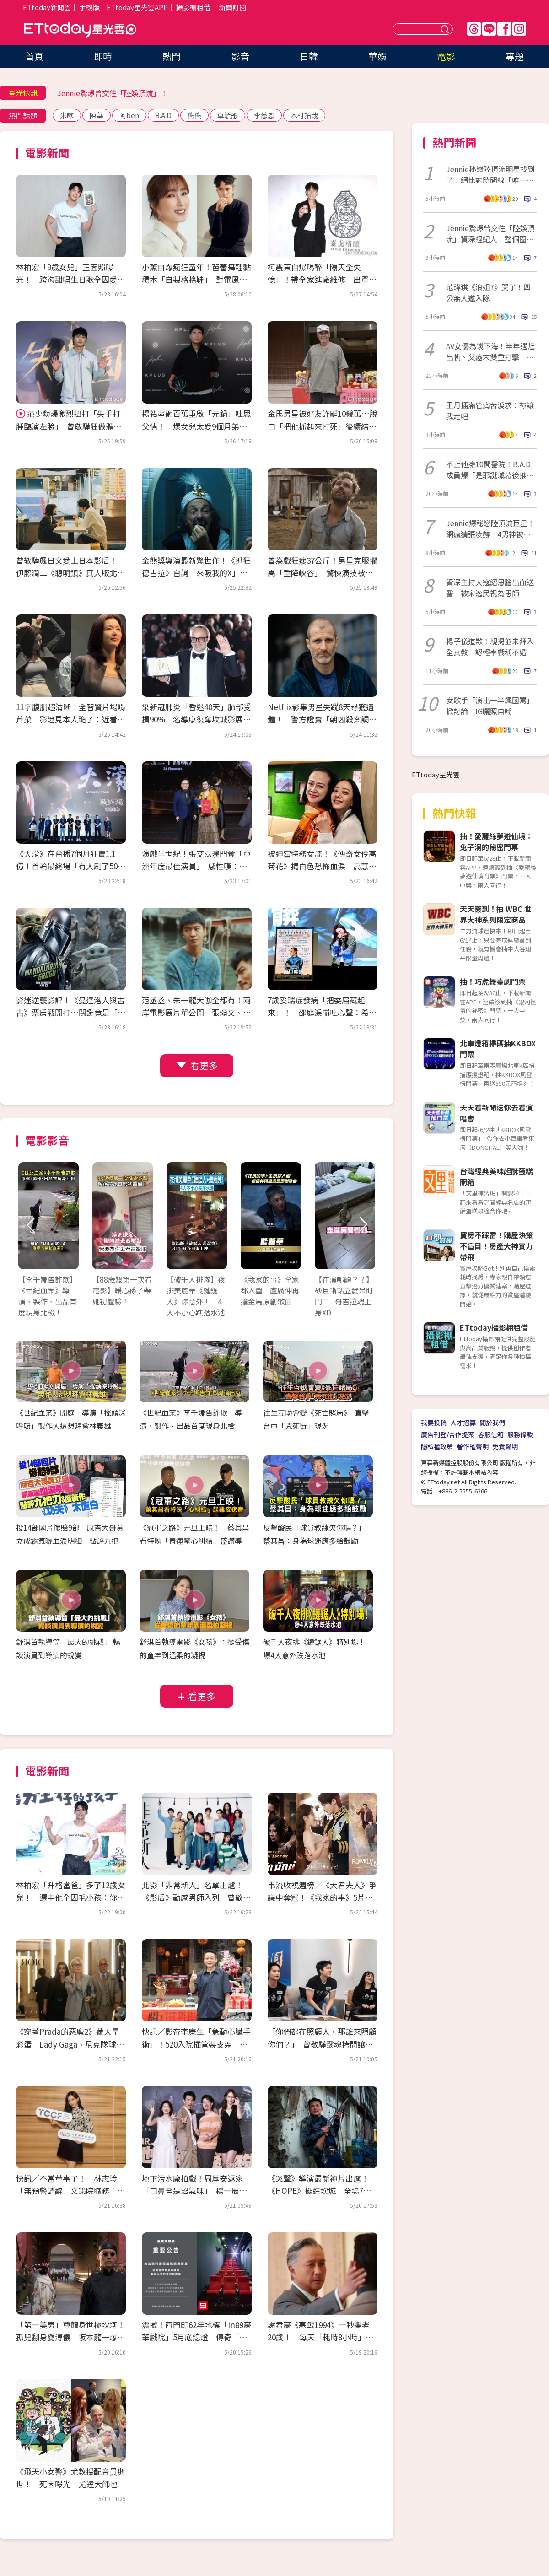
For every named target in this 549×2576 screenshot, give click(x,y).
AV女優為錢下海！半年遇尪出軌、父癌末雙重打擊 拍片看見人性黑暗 (490, 351)
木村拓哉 (304, 115)
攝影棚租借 (193, 7)
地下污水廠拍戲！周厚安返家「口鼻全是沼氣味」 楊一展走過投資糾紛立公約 (194, 2190)
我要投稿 (434, 1422)
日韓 (309, 56)
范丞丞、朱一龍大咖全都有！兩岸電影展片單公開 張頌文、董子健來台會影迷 (196, 1012)
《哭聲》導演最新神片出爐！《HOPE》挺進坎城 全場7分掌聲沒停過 (319, 2190)
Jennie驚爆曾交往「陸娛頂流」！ (112, 92)
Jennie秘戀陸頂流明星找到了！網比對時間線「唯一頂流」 (490, 174)
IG (519, 29)
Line (489, 29)
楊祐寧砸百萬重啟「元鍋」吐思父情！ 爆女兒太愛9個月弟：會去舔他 (196, 426)
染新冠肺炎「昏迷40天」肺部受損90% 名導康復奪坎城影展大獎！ (196, 719)
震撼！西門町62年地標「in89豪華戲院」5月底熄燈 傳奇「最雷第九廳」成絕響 (196, 2337)
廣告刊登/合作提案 (447, 1434)
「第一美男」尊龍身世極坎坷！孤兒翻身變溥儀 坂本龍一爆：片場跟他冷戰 (70, 2337)
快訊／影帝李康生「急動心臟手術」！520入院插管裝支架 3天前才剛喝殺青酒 (197, 2044)
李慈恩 (264, 115)
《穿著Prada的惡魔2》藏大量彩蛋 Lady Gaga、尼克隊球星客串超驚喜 (70, 2044)
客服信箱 (491, 1434)
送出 (446, 29)
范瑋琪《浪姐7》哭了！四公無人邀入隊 (488, 292)
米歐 (67, 115)
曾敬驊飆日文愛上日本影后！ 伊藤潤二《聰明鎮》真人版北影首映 (70, 573)
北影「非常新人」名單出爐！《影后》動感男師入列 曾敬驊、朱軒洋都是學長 (192, 1897)
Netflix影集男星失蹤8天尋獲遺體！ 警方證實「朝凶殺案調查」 (321, 719)
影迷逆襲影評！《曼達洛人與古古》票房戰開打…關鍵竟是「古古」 (70, 1012)
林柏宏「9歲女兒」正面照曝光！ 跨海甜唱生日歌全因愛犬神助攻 (70, 279)
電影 (446, 56)
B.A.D (163, 115)
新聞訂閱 (232, 7)
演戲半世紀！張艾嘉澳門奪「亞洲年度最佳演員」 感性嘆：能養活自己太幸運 (196, 866)
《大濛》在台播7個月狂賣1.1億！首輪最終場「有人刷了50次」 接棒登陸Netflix (67, 866)
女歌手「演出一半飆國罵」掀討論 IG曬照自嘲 (490, 706)
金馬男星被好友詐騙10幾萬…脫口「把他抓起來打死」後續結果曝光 (322, 426)
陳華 (96, 115)
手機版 (89, 7)
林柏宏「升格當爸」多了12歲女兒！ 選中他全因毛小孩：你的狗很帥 (70, 1897)
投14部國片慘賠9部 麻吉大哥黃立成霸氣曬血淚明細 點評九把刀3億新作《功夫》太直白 (71, 1540)
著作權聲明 (473, 1446)
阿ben (129, 115)
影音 (240, 56)
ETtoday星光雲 (80, 30)
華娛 (377, 56)
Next (363, 1225)
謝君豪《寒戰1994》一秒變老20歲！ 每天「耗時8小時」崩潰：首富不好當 (320, 2337)
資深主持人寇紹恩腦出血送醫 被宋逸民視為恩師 (490, 587)
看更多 (204, 1065)
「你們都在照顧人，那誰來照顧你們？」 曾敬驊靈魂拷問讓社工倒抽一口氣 (322, 2044)
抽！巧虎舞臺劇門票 (493, 981)
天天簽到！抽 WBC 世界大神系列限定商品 (496, 914)
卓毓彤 (227, 115)
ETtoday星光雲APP (137, 7)
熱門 (171, 56)
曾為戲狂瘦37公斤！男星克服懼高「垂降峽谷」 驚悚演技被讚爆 (322, 573)
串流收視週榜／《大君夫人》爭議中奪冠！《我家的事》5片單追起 (322, 1897)
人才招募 (463, 1422)
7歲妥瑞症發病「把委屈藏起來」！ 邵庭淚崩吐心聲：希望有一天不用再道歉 (322, 1012)
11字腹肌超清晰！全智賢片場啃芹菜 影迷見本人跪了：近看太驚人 (70, 719)
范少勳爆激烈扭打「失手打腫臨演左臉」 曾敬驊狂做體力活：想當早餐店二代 (68, 426)
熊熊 (194, 115)
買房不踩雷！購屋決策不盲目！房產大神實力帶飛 (496, 1245)
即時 (103, 56)
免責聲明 (505, 1446)
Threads (474, 29)
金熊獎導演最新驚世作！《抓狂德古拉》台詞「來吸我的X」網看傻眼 (196, 573)
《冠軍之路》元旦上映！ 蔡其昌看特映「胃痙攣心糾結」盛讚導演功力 (194, 1540)
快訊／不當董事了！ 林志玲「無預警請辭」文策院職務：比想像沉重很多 (70, 2190)
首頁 (34, 56)
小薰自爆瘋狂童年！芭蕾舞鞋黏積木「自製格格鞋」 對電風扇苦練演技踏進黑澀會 (196, 279)
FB (504, 29)
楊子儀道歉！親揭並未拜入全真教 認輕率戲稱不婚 (490, 646)
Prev (31, 1225)
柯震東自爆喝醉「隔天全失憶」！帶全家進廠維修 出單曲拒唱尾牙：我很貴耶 (322, 279)
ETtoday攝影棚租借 (494, 1327)
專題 (515, 56)
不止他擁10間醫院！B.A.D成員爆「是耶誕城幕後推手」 (488, 469)
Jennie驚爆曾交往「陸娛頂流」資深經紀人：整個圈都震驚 (490, 233)
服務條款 (520, 1434)
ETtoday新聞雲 (47, 7)
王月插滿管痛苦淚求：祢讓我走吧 (490, 410)
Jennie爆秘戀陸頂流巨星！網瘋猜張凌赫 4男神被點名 (490, 528)
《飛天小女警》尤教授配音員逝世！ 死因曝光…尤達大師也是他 (70, 2484)
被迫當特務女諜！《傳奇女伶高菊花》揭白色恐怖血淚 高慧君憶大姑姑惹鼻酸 (322, 866)
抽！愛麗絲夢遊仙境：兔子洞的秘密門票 (496, 841)
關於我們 (492, 1422)
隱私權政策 (437, 1446)
